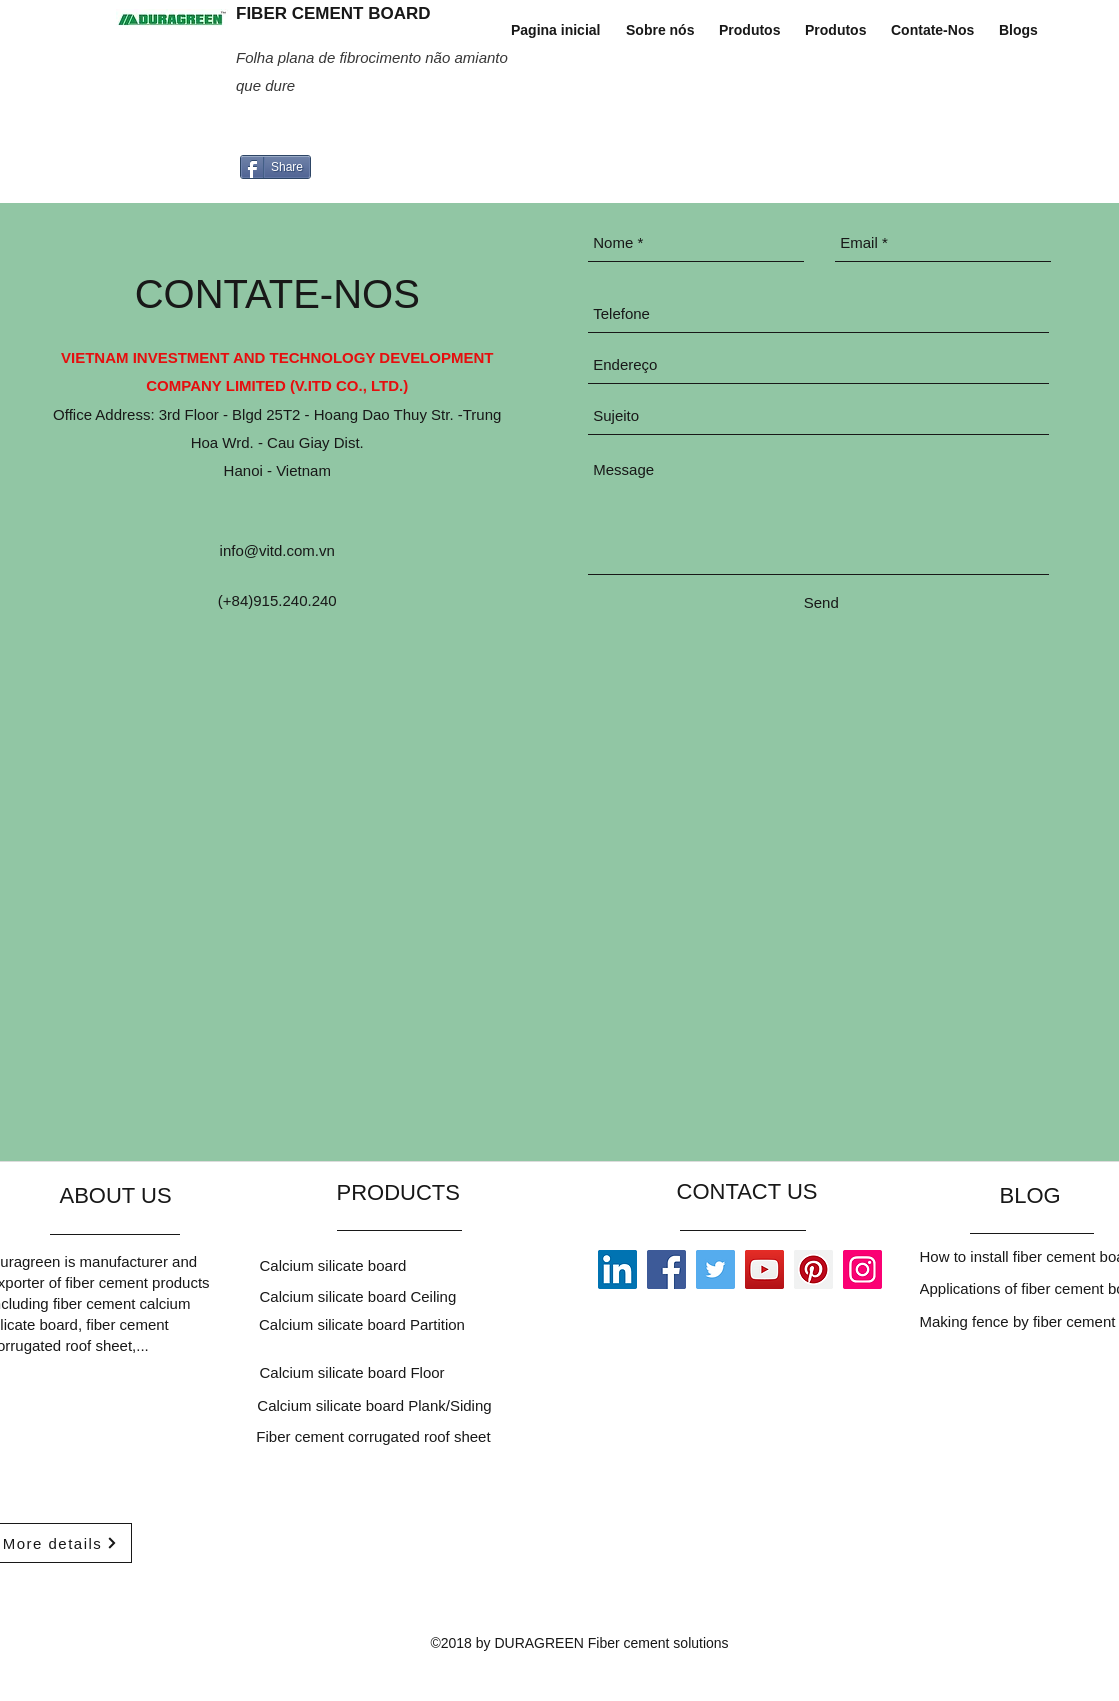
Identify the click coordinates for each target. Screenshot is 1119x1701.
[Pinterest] (813, 1269)
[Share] (275, 167)
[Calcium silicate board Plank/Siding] (377, 1405)
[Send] (821, 602)
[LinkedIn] (617, 1269)
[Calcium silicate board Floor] (373, 1372)
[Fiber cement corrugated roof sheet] (376, 1436)
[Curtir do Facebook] (384, 133)
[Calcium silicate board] (424, 1265)
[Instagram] (862, 1269)
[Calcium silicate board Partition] (364, 1324)
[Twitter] (715, 1269)
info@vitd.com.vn (277, 550)
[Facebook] (666, 1269)
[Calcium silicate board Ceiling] (424, 1296)
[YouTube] (764, 1269)
